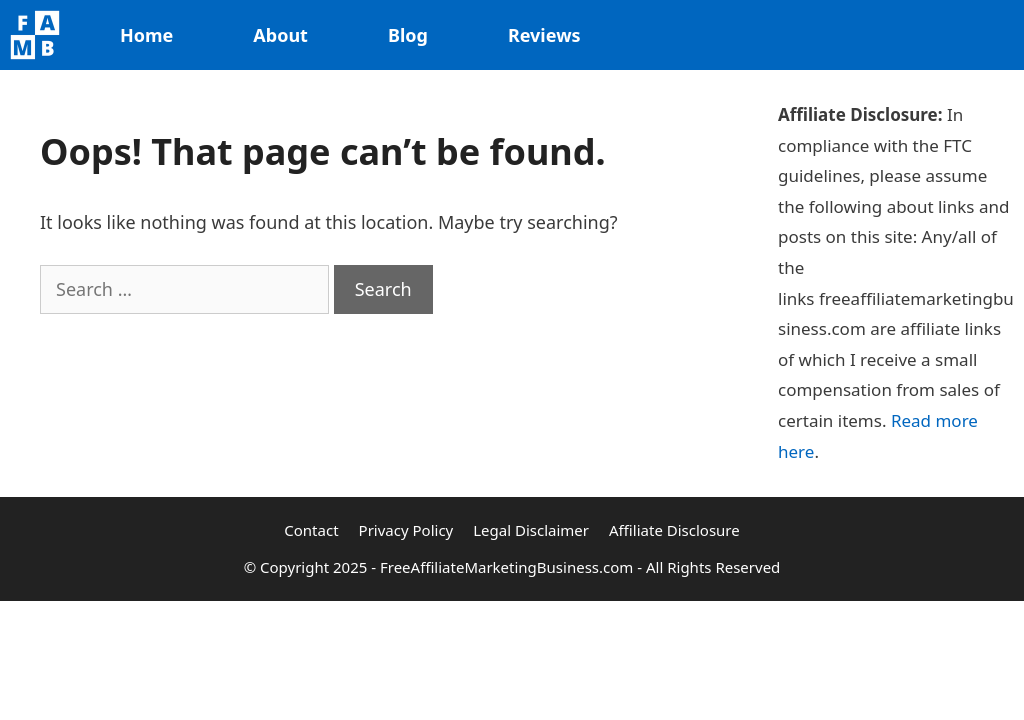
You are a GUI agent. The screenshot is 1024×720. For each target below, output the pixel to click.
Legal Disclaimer (531, 530)
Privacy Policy (406, 530)
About (280, 35)
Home (146, 35)
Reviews (544, 35)
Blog (408, 35)
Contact (311, 530)
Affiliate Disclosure (674, 530)
